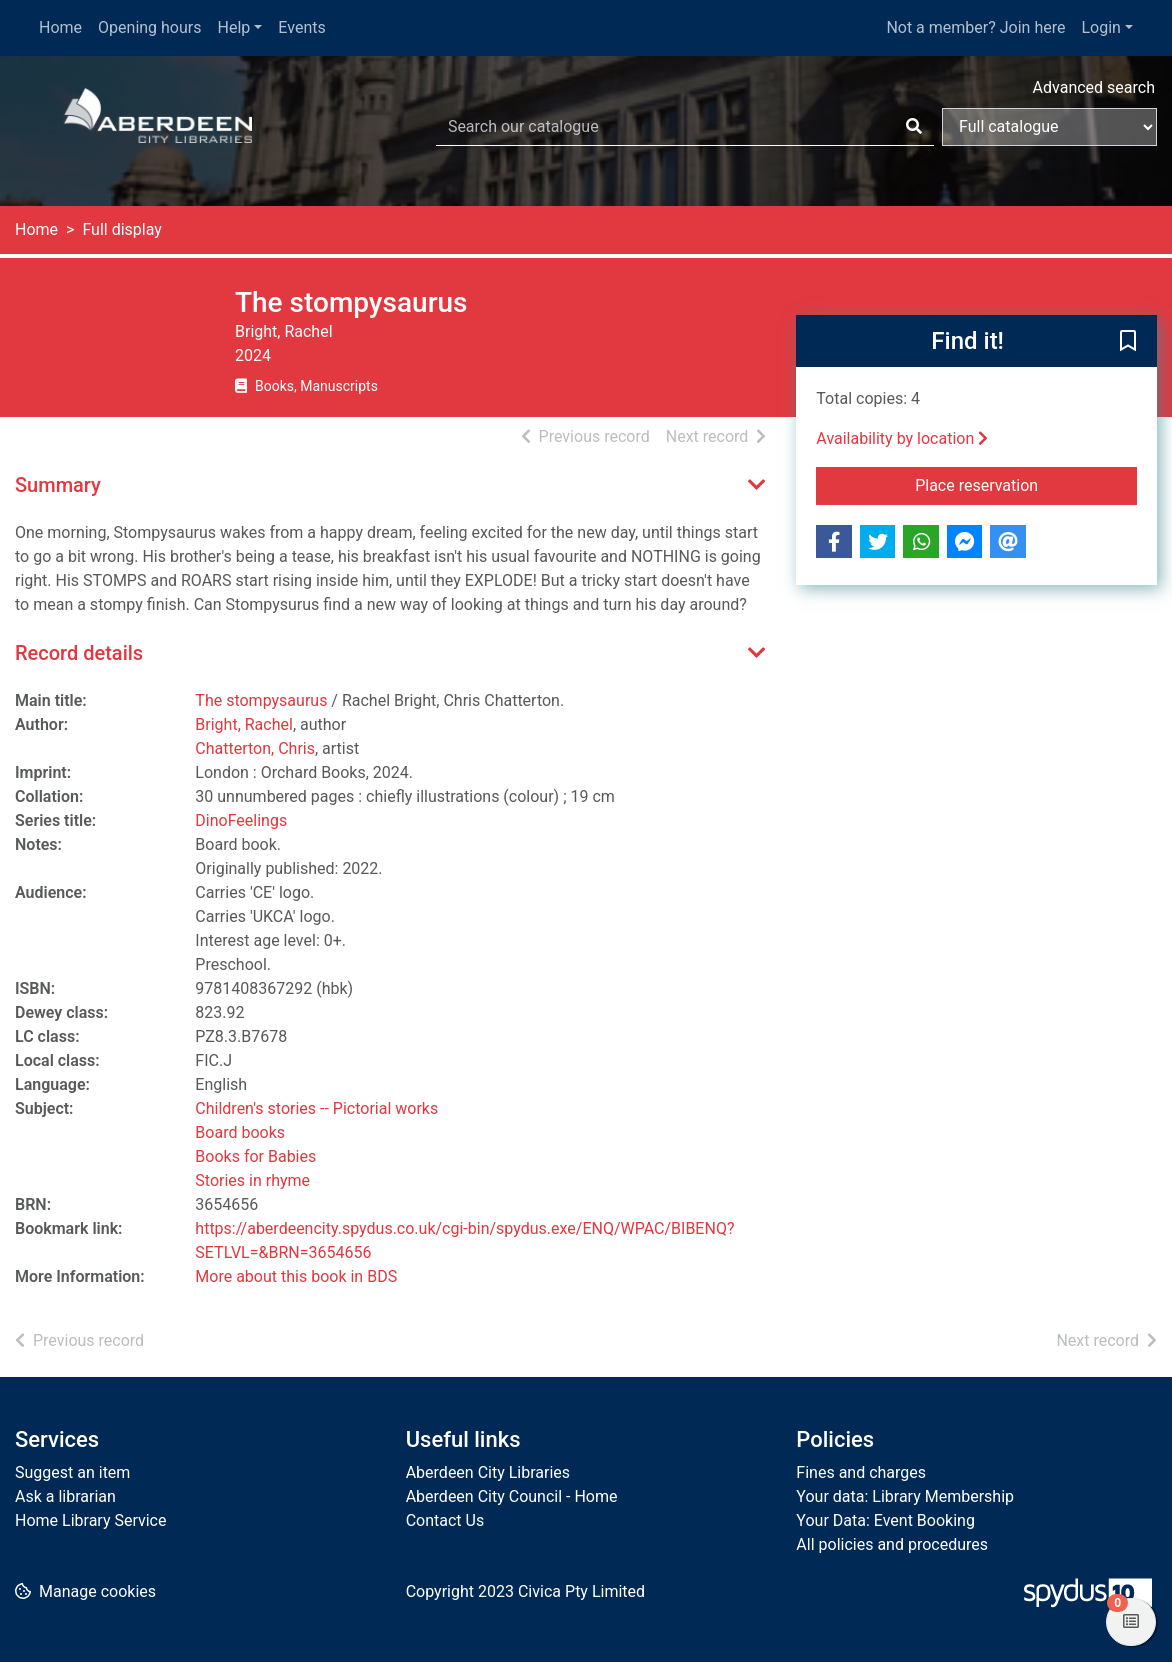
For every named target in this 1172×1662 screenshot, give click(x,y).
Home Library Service (90, 1520)
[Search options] (1049, 127)
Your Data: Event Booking (885, 1520)
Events (301, 27)
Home (60, 27)
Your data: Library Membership (905, 1496)
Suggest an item (72, 1472)
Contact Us (445, 1520)
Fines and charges (861, 1472)
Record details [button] (79, 653)
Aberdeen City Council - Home (512, 1496)
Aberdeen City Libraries (488, 1472)
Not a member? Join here (975, 27)
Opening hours (149, 27)
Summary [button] (58, 485)
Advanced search (1094, 87)
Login (1100, 27)
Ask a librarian (65, 1496)
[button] (1128, 342)
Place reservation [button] (1026, 484)
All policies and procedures (892, 1544)
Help (234, 27)
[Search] (914, 127)
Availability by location (902, 438)
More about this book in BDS (296, 1276)
